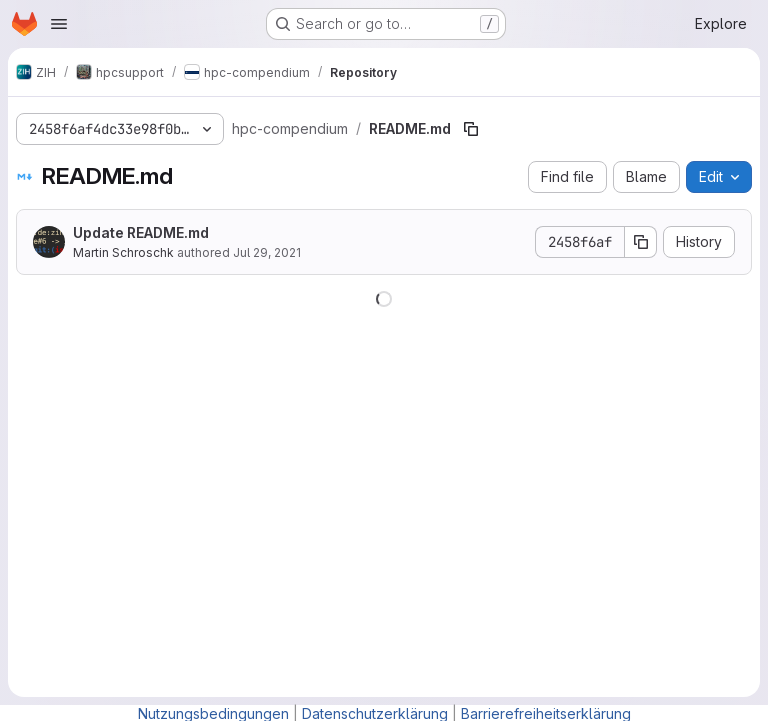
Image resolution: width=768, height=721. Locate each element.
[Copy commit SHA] (641, 242)
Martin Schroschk (123, 252)
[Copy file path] (471, 129)
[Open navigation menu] (59, 24)
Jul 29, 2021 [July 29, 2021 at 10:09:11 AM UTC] (267, 252)
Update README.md (141, 232)
